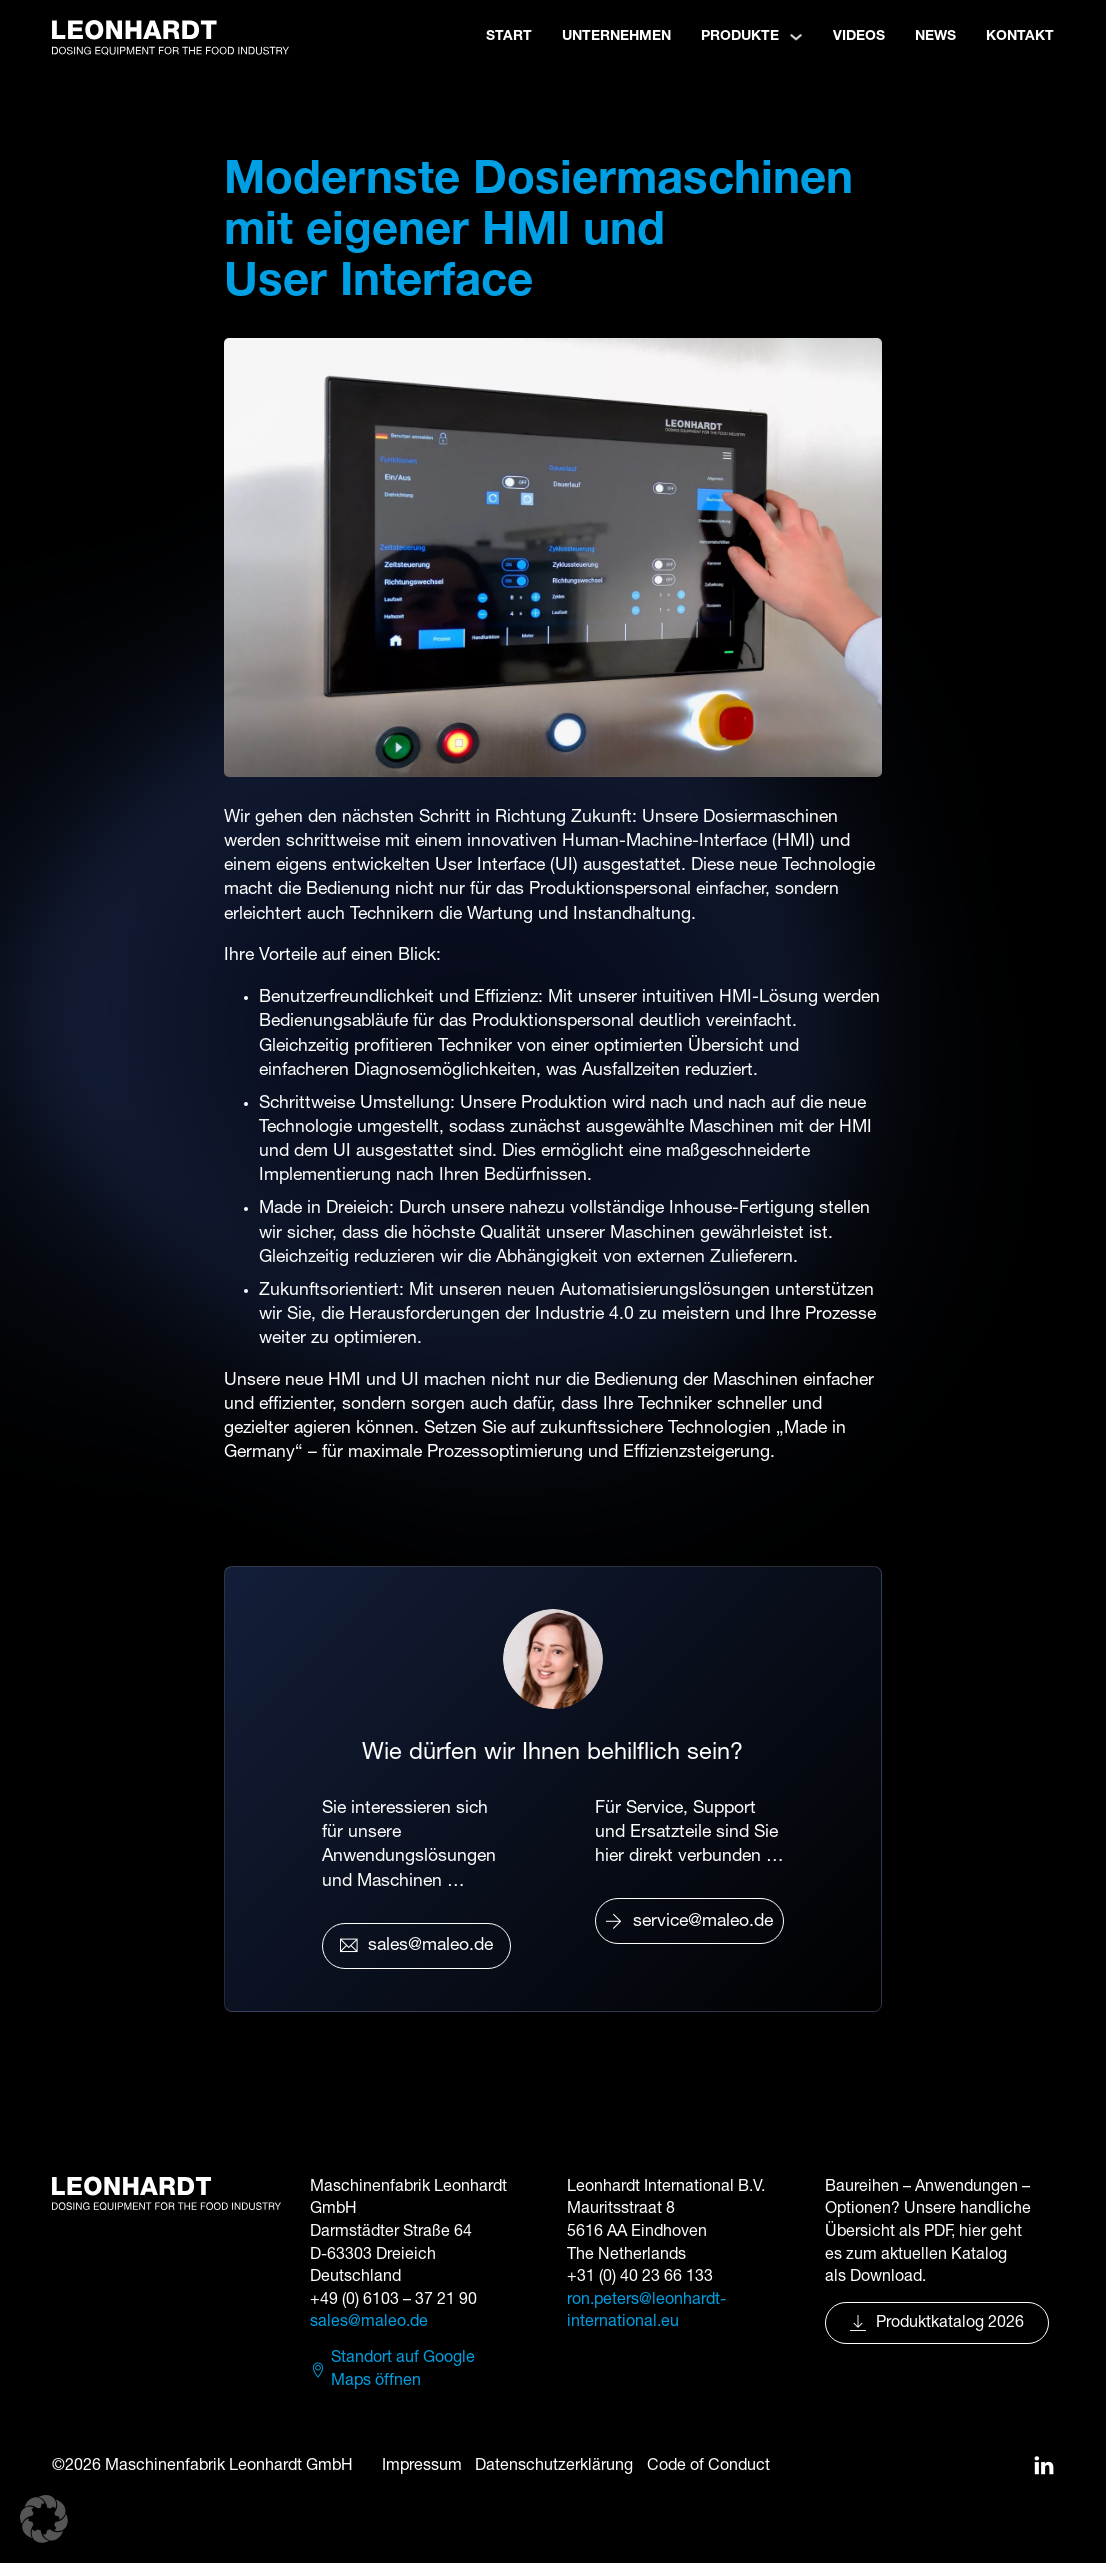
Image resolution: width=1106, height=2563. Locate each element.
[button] (44, 2519)
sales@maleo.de (416, 1946)
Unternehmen (616, 36)
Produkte (740, 36)
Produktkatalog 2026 (937, 2323)
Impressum (422, 2466)
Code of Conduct (708, 2466)
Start (509, 36)
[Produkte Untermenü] (796, 37)
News (935, 36)
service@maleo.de (689, 1922)
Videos (859, 36)
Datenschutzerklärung (554, 2466)
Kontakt (1020, 36)
